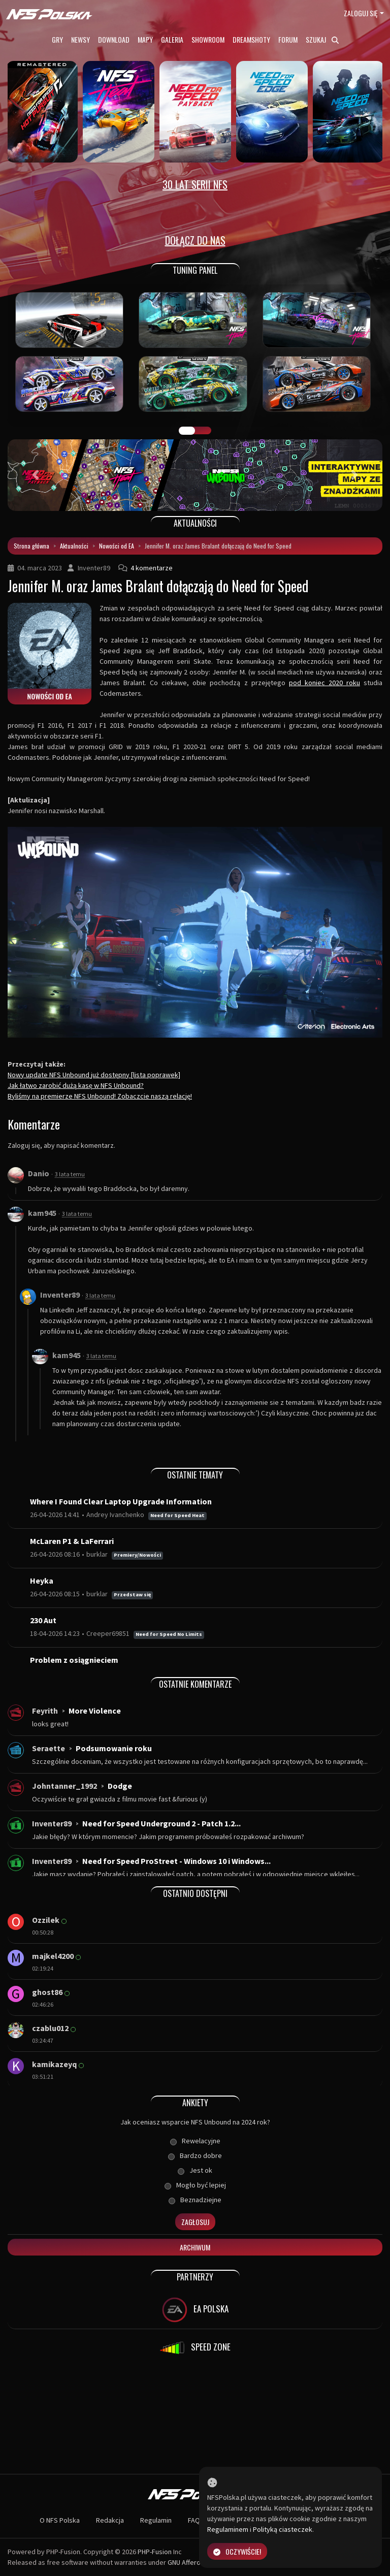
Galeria (172, 39)
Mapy (145, 39)
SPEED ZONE (195, 2348)
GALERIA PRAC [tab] (187, 431)
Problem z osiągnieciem (74, 1660)
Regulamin (156, 2520)
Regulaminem (227, 2529)
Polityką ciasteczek (282, 2529)
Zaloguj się (361, 13)
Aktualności (74, 546)
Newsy (80, 39)
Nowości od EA (116, 546)
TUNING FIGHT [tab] (203, 431)
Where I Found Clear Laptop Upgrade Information (121, 1501)
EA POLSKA (195, 2310)
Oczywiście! (237, 2551)
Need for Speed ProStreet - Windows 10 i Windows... (176, 1861)
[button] (36, 475)
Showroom (207, 39)
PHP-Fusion (155, 2551)
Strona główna (31, 546)
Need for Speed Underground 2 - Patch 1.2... (161, 1823)
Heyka (41, 1580)
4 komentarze (152, 567)
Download (113, 39)
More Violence (95, 1710)
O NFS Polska (60, 2520)
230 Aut (43, 1620)
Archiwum (195, 2247)
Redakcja (110, 2520)
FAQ (194, 2520)
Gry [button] (57, 39)
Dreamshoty (251, 39)
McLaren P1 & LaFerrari (72, 1541)
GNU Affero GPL (191, 2562)
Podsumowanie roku (114, 1748)
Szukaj (322, 39)
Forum (288, 39)
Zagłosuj (195, 2221)
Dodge (120, 1786)
